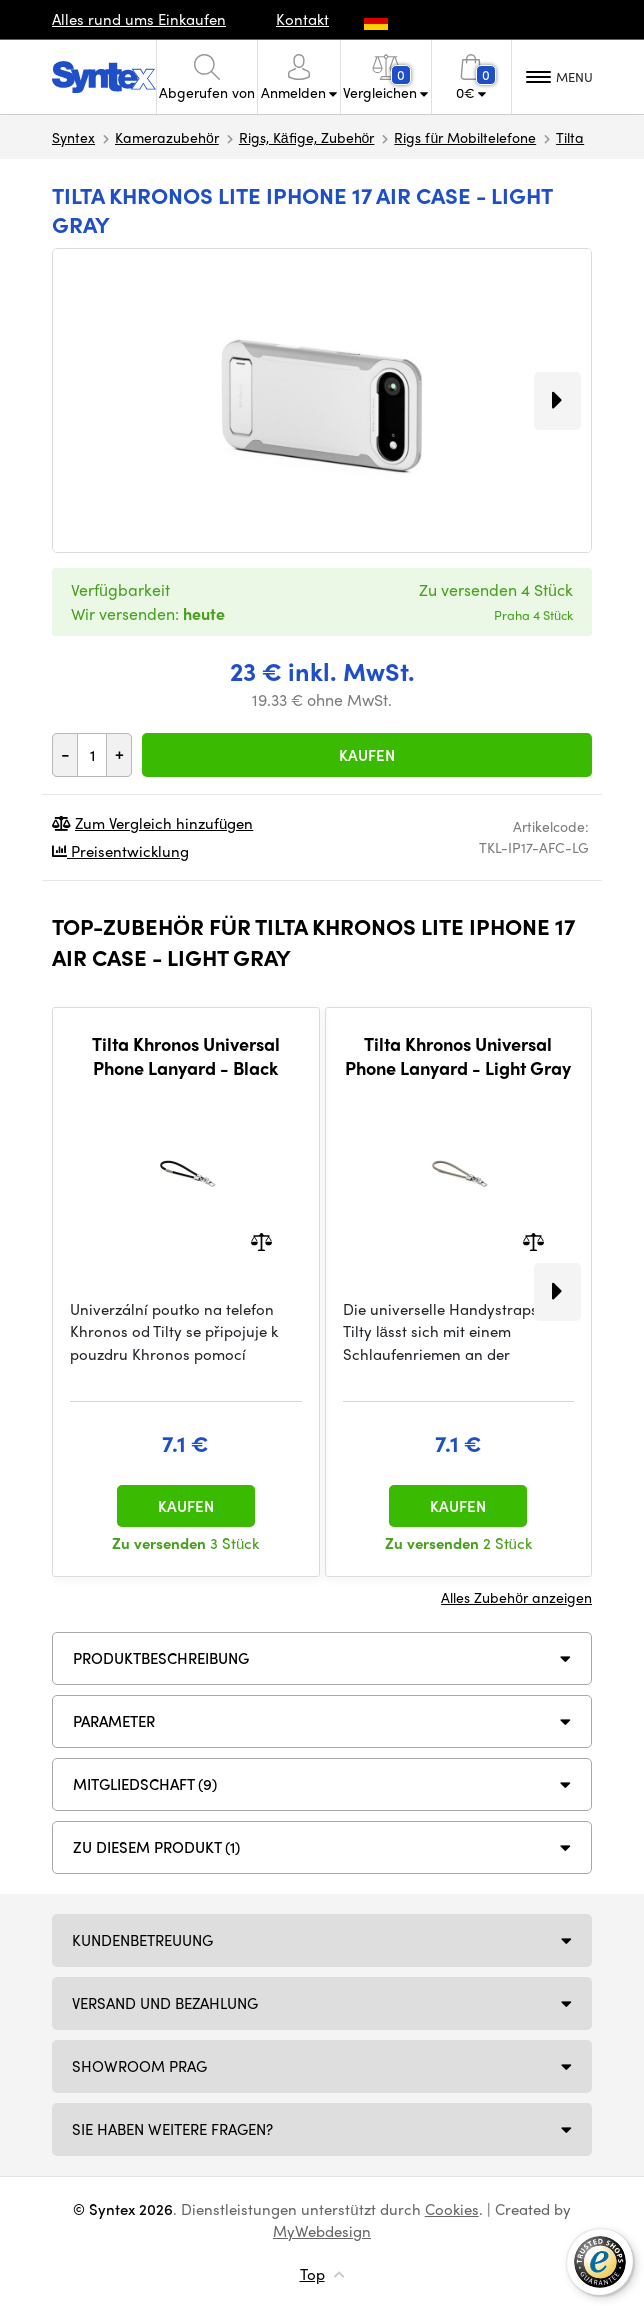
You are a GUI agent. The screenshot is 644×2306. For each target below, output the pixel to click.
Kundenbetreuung (142, 1940)
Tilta (570, 137)
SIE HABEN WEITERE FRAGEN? (172, 2129)
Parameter (114, 1721)
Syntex (73, 137)
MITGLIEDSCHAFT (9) (145, 1784)
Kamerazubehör (167, 137)
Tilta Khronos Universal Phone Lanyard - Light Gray (458, 1055)
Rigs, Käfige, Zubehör (307, 137)
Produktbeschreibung (161, 1658)
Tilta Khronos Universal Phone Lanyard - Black (186, 1055)
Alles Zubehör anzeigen (516, 1597)
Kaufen (367, 755)
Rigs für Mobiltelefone (465, 137)
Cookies (452, 2209)
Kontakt (302, 19)
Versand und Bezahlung (165, 2003)
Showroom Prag (139, 2066)
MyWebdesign (322, 2231)
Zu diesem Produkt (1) (156, 1847)
